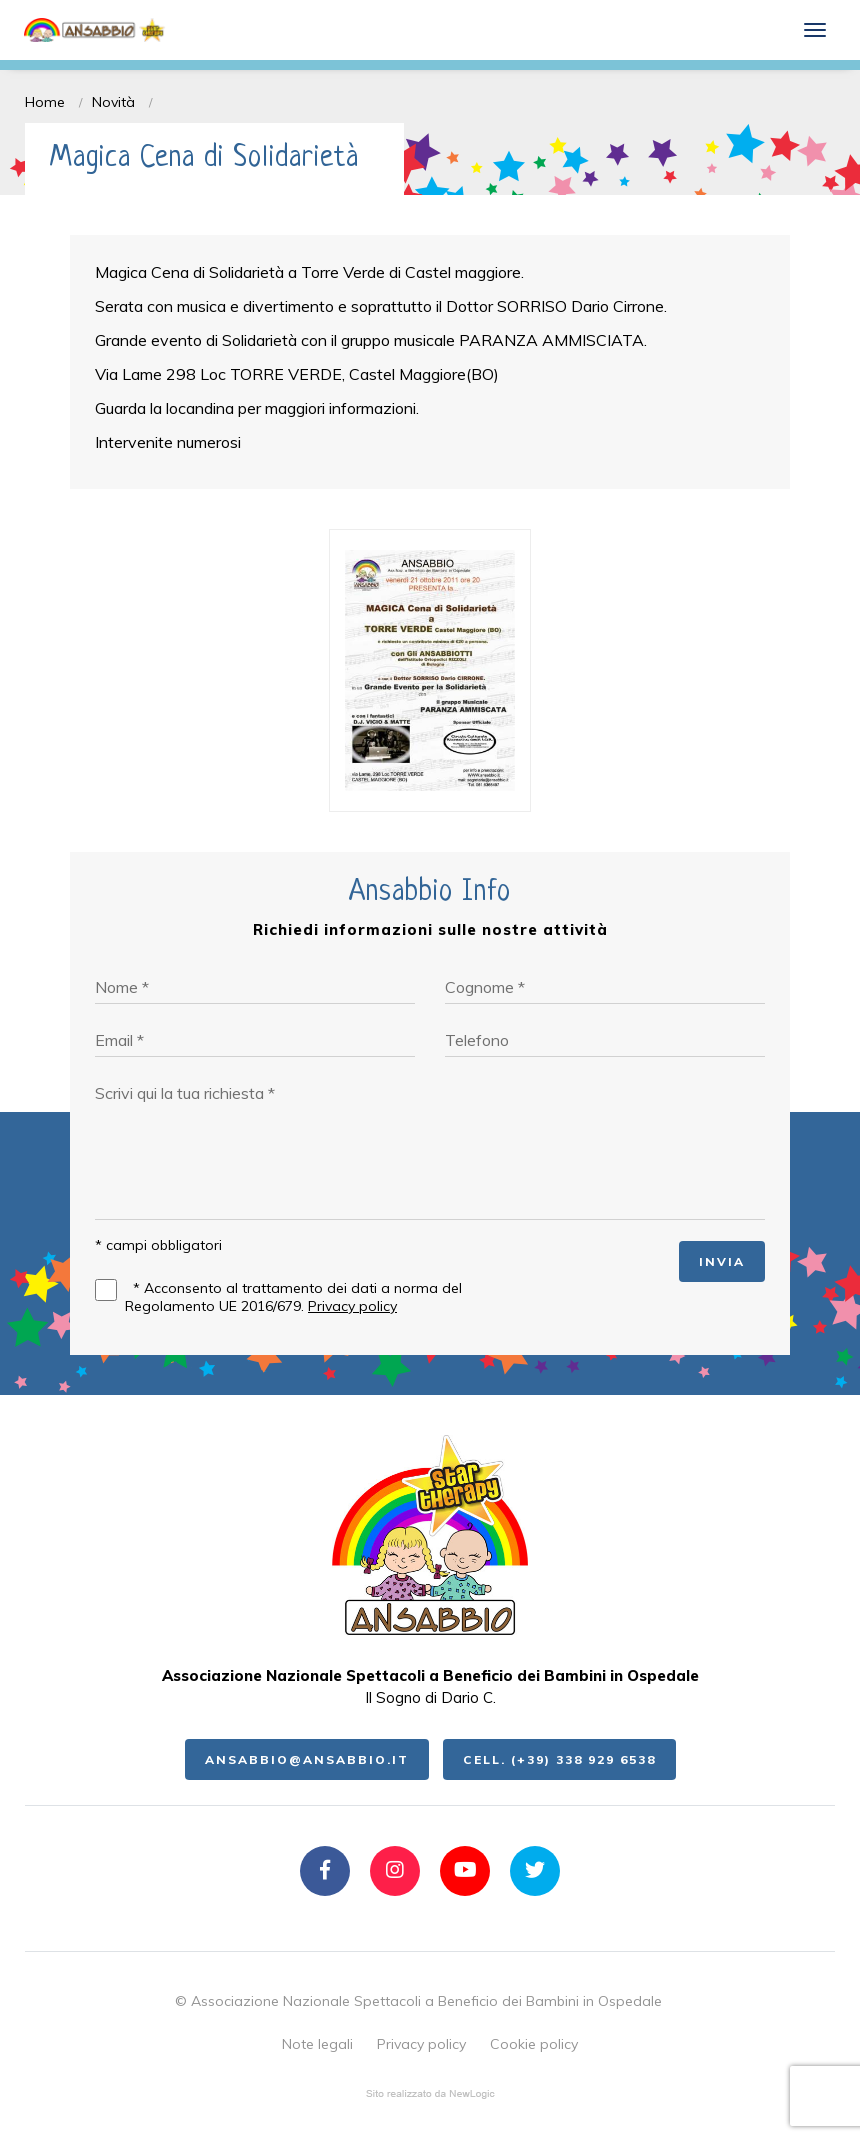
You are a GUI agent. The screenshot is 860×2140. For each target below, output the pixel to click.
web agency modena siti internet (430, 2094)
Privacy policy (352, 1306)
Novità (113, 102)
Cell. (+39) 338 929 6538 (559, 1759)
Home (45, 102)
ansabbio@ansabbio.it (307, 1759)
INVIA (722, 1261)
